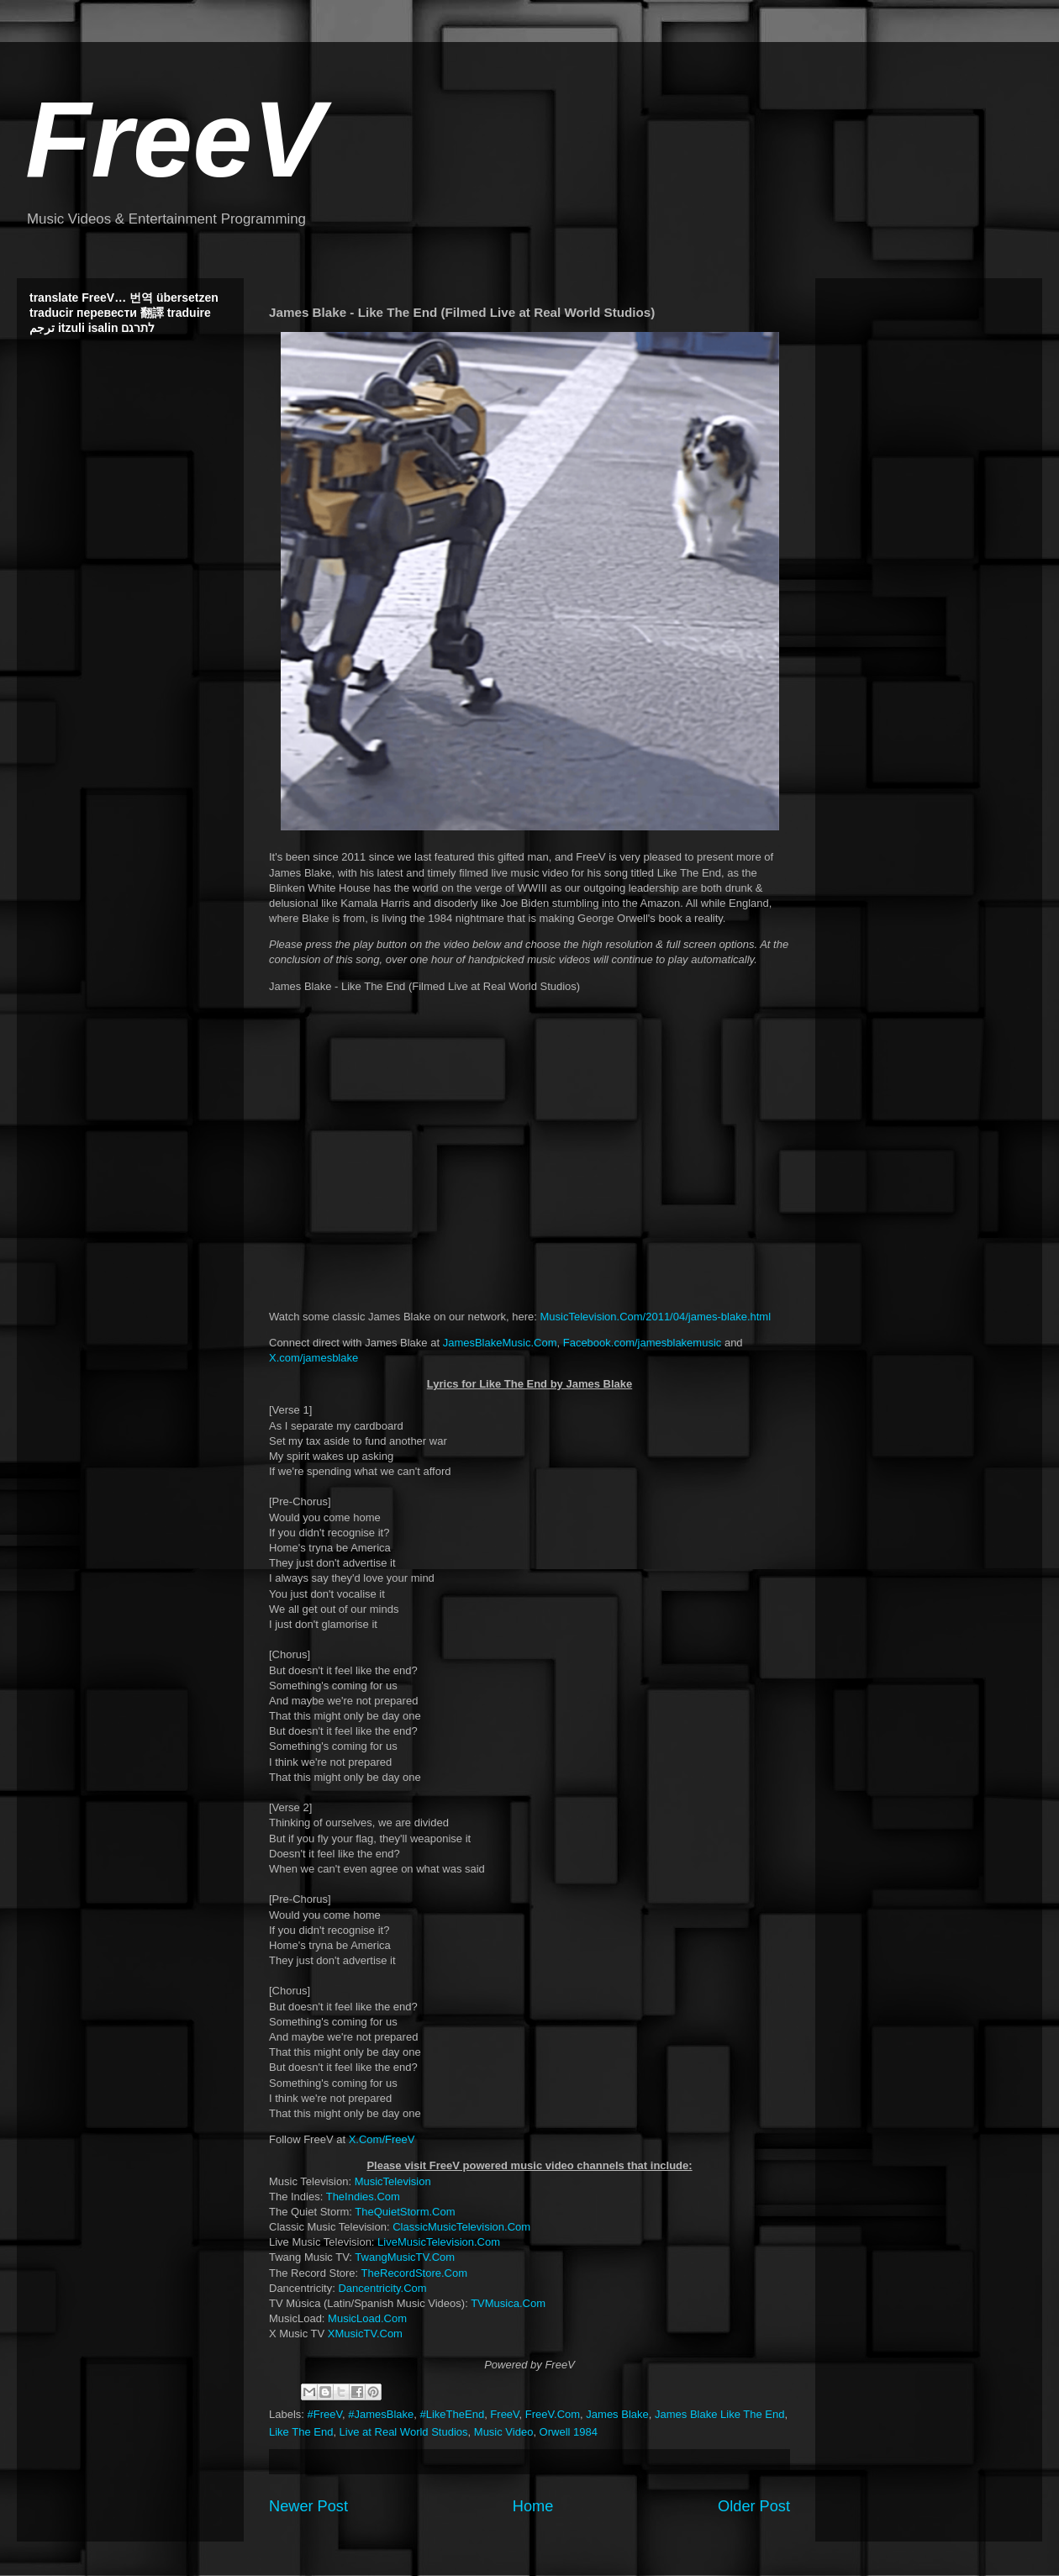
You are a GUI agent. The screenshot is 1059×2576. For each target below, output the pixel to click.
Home (533, 2506)
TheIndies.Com (363, 2196)
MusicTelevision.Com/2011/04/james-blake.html (655, 1316)
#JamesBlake (381, 2414)
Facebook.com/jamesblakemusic (642, 1342)
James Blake (617, 2414)
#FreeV (325, 2414)
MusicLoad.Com (367, 2318)
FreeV (174, 139)
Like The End (301, 2432)
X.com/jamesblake (313, 1357)
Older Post (754, 2506)
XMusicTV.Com (365, 2333)
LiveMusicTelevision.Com (438, 2242)
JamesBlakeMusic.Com (500, 1342)
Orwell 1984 (569, 2432)
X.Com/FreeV (382, 2139)
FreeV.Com (552, 2414)
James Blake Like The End (719, 2414)
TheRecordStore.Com (414, 2273)
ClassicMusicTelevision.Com (461, 2226)
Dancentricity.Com (382, 2288)
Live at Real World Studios (404, 2432)
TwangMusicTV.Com (405, 2257)
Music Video (504, 2432)
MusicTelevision (393, 2181)
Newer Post (308, 2506)
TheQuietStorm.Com (405, 2211)
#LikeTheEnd (452, 2414)
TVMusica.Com (508, 2303)
